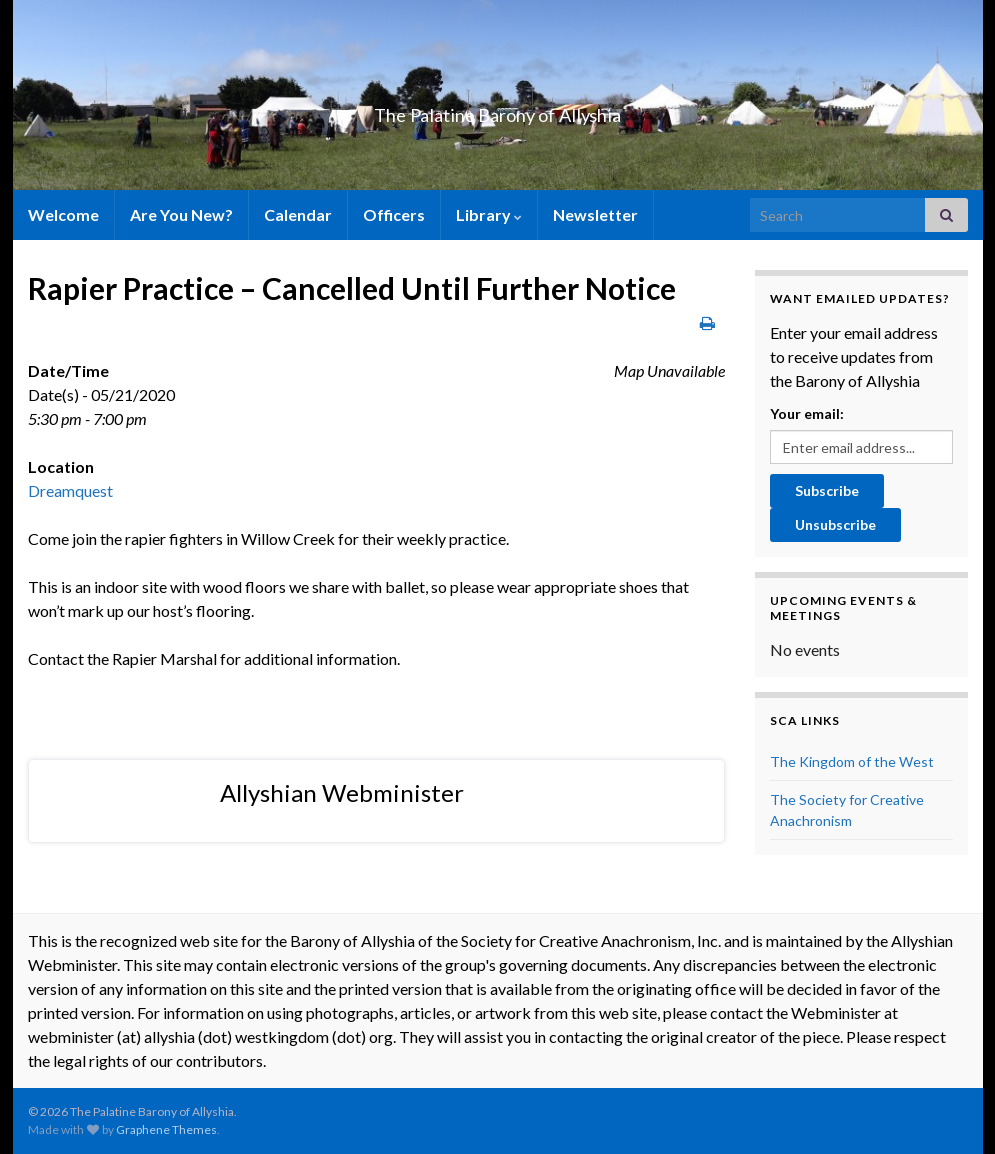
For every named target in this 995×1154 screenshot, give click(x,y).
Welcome (63, 214)
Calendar (298, 214)
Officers (394, 214)
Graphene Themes (166, 1129)
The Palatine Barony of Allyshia (498, 109)
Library (489, 214)
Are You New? (181, 214)
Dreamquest (70, 490)
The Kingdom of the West (852, 761)
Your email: (807, 413)
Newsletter (595, 214)
